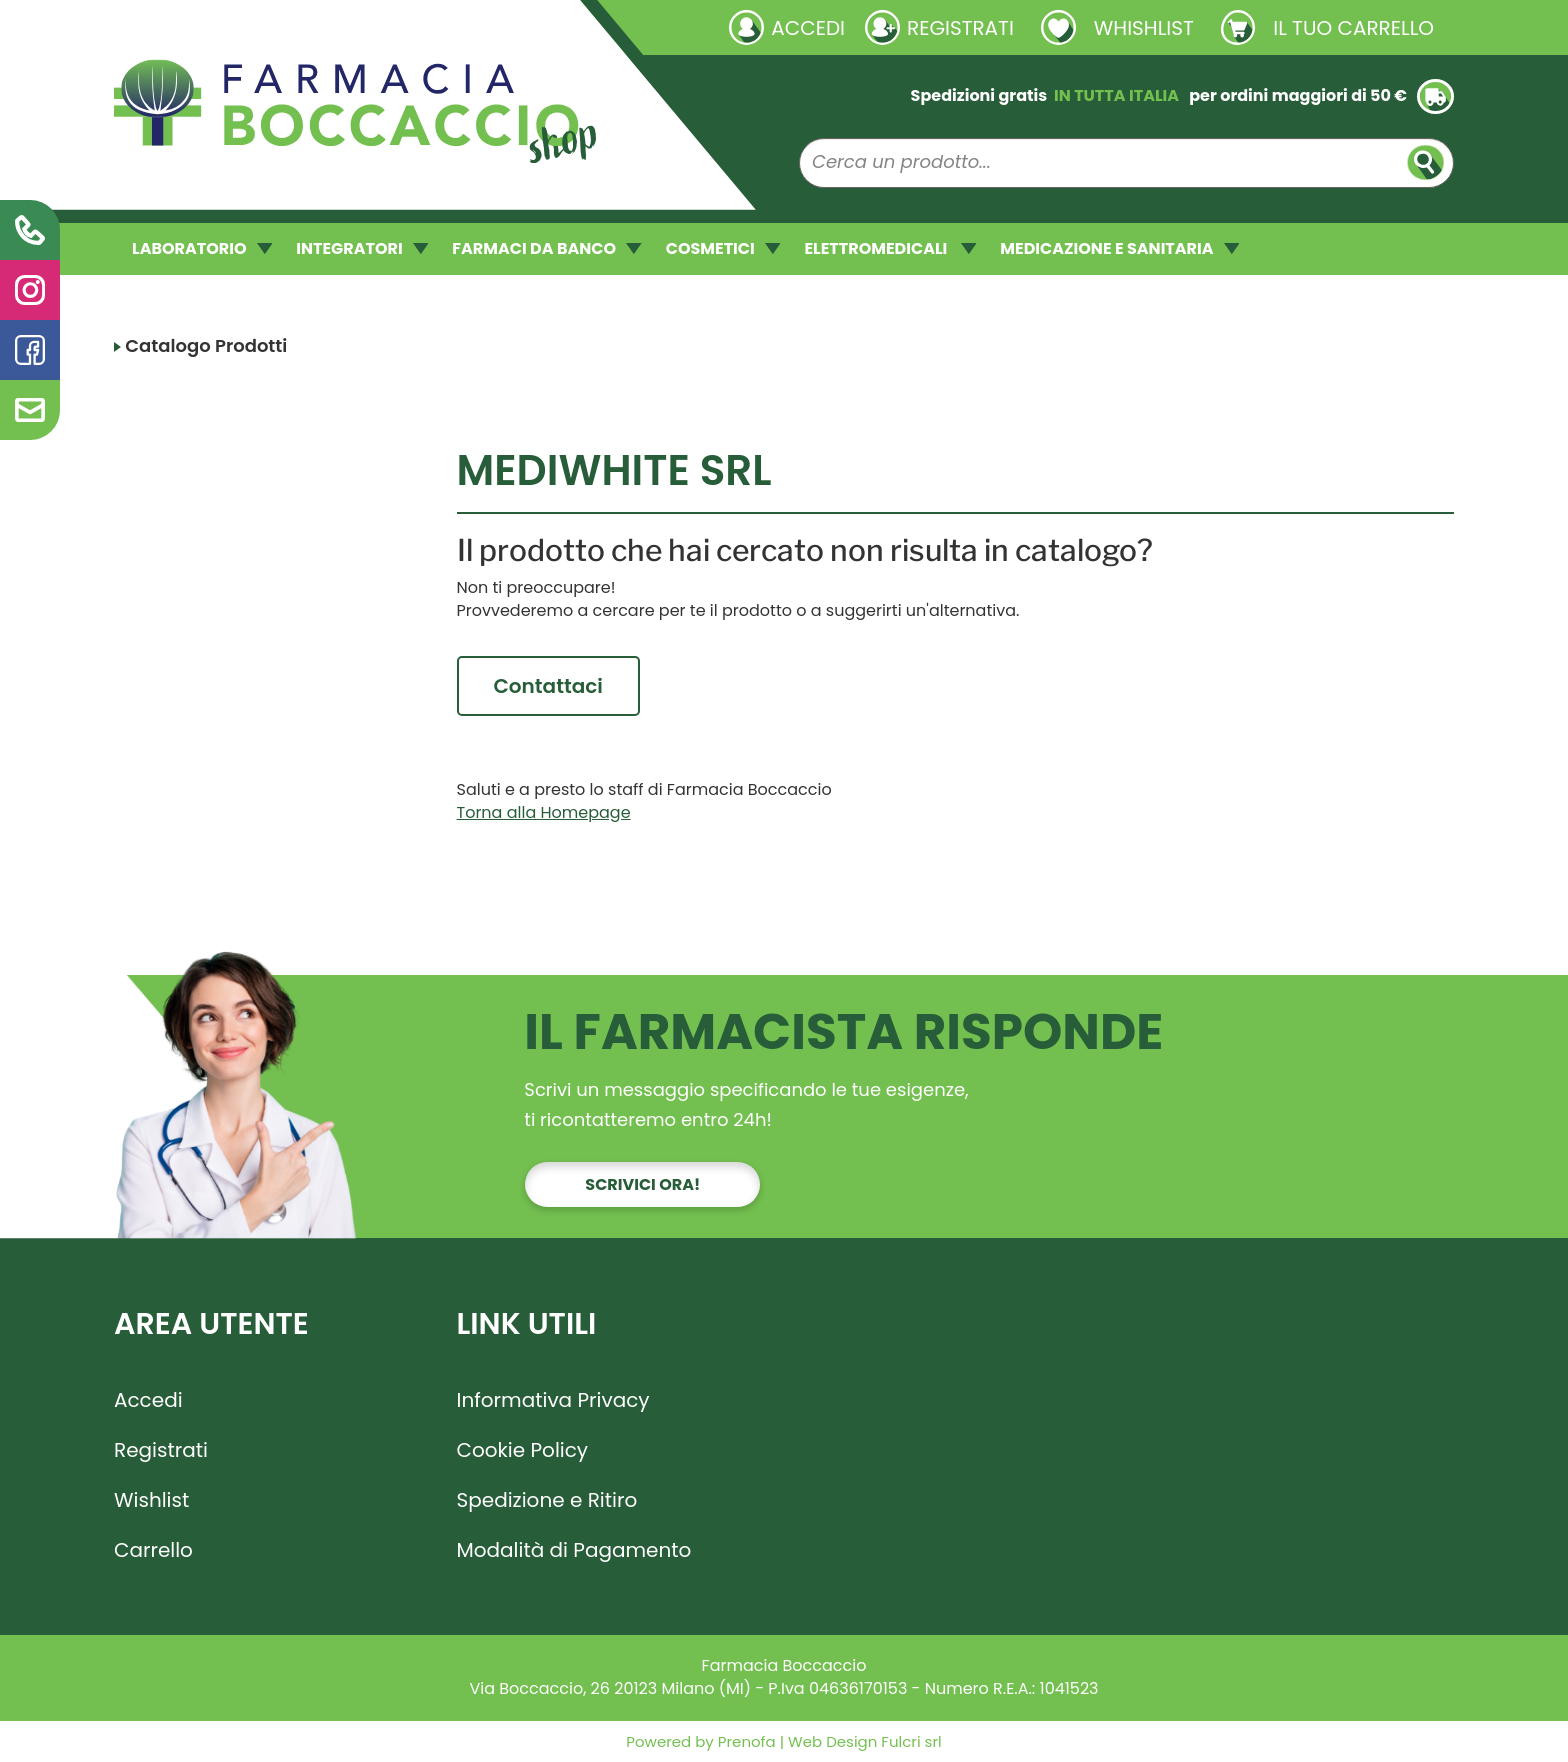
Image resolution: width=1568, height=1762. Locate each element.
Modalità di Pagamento (574, 1550)
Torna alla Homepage (544, 812)
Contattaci (548, 686)
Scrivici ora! (642, 1184)
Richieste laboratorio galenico (233, 27)
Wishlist (151, 1500)
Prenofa (745, 1741)
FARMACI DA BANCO (546, 248)
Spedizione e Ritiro (547, 1500)
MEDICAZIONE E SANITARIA (1119, 248)
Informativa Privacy (553, 1400)
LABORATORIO (202, 248)
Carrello (153, 1550)
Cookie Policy (523, 1450)
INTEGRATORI (362, 248)
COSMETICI (723, 248)
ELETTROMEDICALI (890, 248)
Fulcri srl (911, 1741)
